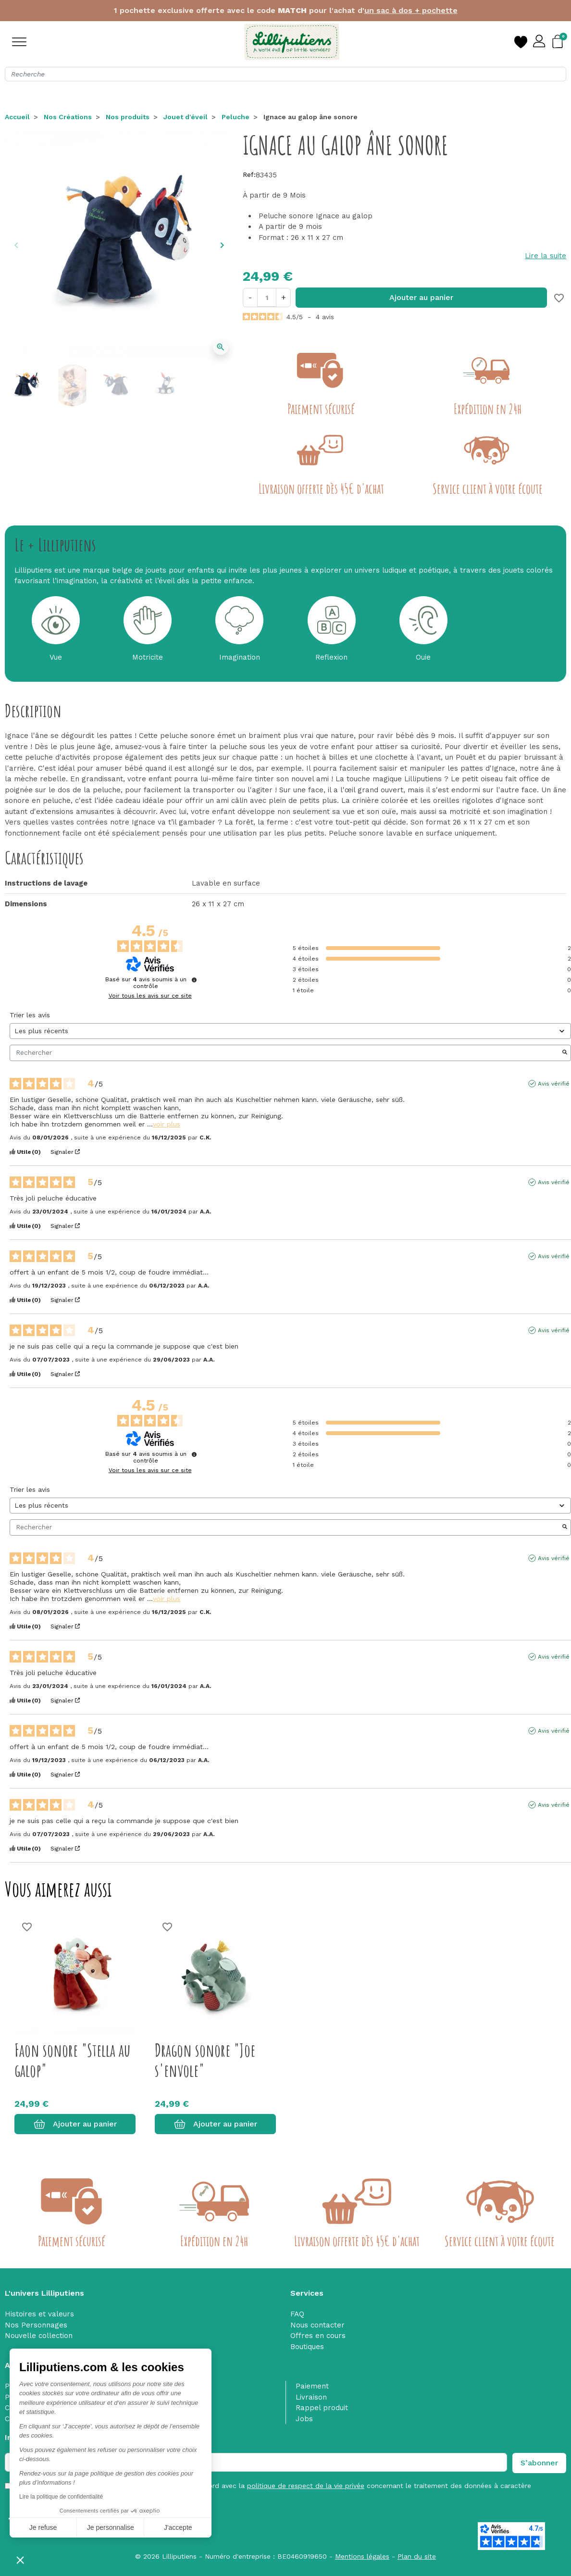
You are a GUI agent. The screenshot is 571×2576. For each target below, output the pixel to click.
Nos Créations (68, 117)
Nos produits (127, 117)
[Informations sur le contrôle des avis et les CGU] (194, 980)
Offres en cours (318, 2335)
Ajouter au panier (421, 297)
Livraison (311, 2397)
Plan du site (416, 2556)
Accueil (17, 117)
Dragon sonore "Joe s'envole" (205, 2060)
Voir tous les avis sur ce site (150, 995)
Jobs (304, 2418)
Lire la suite (545, 255)
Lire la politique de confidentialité (61, 2496)
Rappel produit (322, 2407)
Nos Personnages (36, 2325)
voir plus (166, 1124)
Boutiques (307, 2346)
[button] (20, 2559)
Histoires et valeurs (39, 2314)
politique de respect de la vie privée (305, 2485)
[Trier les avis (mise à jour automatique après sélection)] (290, 1031)
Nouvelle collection (39, 2335)
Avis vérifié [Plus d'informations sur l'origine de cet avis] (554, 1083)
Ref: (249, 174)
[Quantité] (266, 297)
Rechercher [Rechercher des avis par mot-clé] (285, 1053)
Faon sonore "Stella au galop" (72, 2060)
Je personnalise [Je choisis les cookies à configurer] (110, 2527)
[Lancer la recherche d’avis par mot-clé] (565, 1053)
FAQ (297, 2314)
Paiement (312, 2386)
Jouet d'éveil (185, 117)
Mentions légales (362, 2556)
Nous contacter (317, 2325)
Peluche (235, 117)
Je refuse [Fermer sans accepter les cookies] (43, 2527)
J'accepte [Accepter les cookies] (178, 2527)
